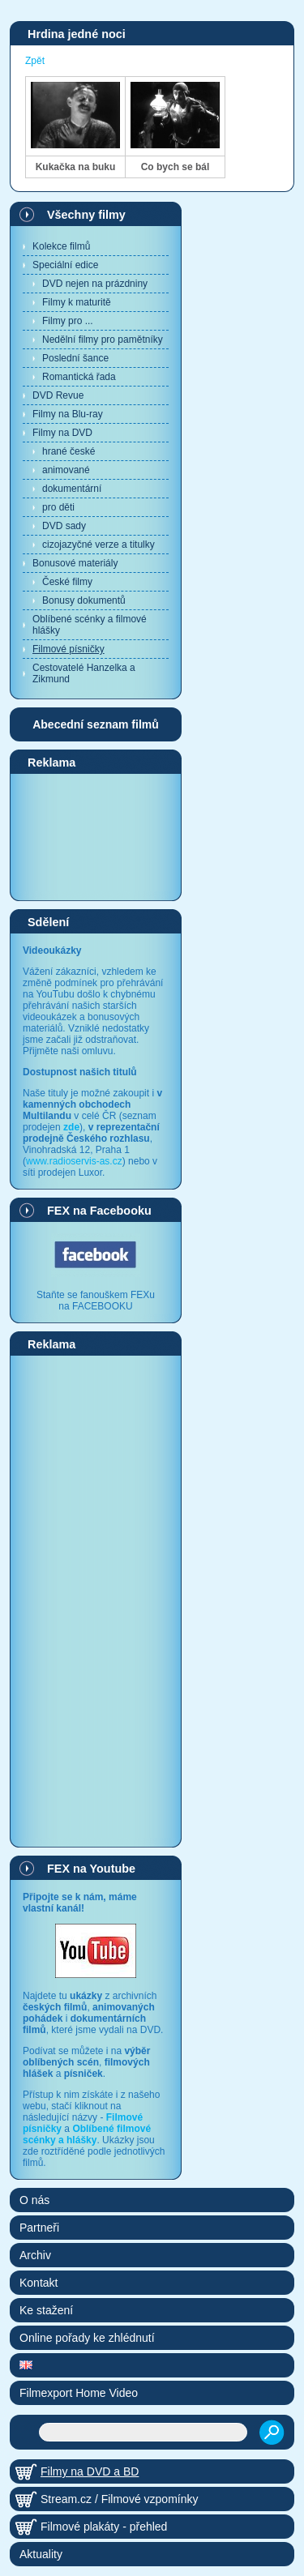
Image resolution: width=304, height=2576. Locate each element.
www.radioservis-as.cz (74, 1161)
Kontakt (38, 2282)
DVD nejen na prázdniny (95, 283)
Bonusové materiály (75, 563)
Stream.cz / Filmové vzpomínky (120, 2499)
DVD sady (64, 526)
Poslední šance (75, 358)
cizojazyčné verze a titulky (98, 544)
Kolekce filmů (61, 246)
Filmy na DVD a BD (90, 2471)
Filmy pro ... (67, 321)
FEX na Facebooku (99, 1210)
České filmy (67, 581)
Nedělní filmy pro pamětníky (102, 339)
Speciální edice (65, 265)
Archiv (35, 2255)
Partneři (39, 2227)
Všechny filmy (86, 214)
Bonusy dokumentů (84, 600)
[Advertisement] (96, 836)
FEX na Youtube (91, 1868)
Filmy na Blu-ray (67, 414)
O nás (34, 2200)
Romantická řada (79, 376)
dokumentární (71, 488)
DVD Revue (57, 395)
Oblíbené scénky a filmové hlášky (89, 624)
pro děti (58, 507)
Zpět (35, 60)
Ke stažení (46, 2310)
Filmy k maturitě (76, 302)
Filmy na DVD (62, 432)
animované (66, 470)
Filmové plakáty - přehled (104, 2526)
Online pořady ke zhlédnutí (87, 2337)
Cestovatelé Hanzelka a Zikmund (83, 673)
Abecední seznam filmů (95, 724)
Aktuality (40, 2554)
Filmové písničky (68, 649)
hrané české (68, 451)
